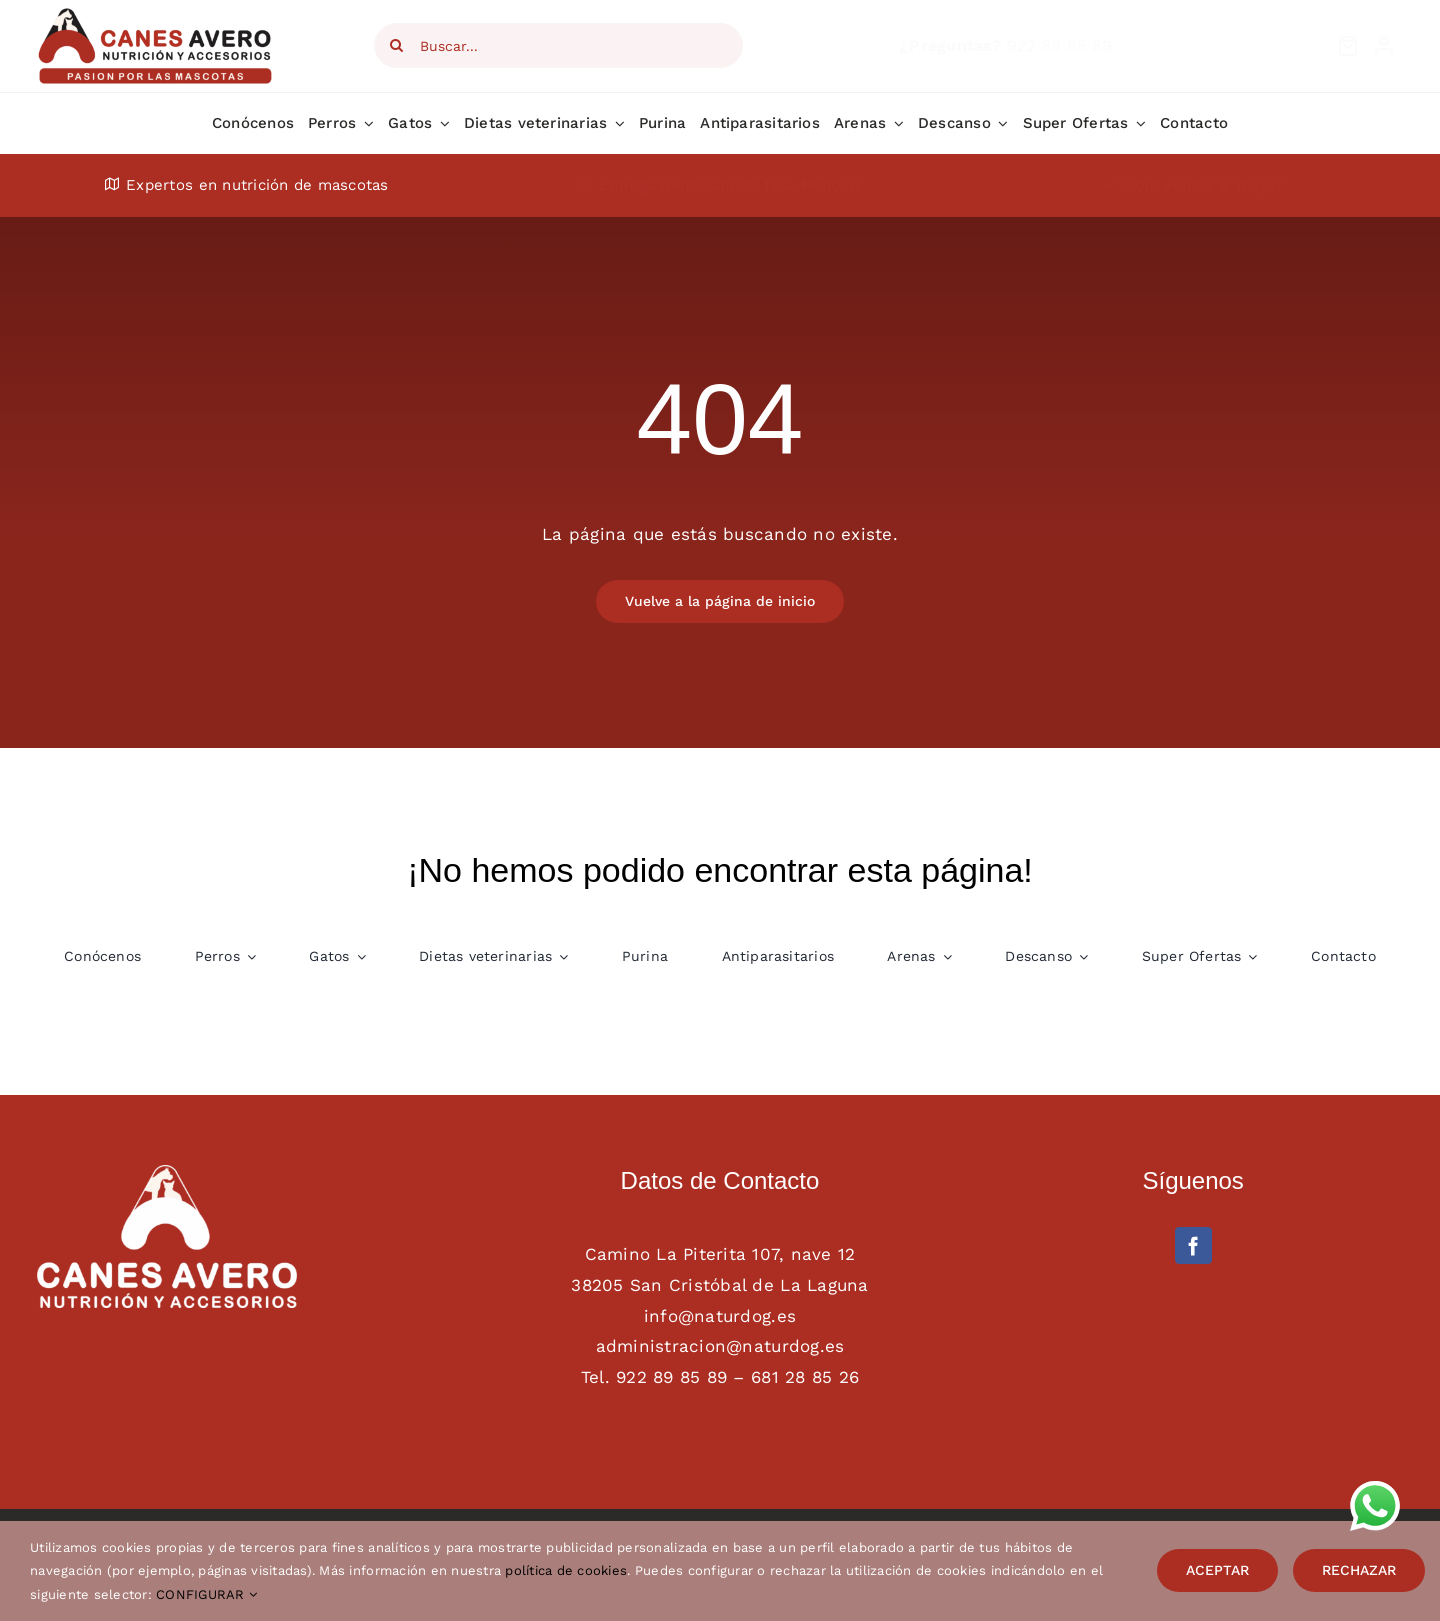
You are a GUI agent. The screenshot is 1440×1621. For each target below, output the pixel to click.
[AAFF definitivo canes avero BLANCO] (167, 1173)
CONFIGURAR (206, 1594)
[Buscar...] (558, 45)
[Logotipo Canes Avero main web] (156, 14)
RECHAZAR (1359, 1570)
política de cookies (566, 1570)
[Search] (396, 45)
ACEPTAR (1217, 1570)
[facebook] (1193, 1245)
